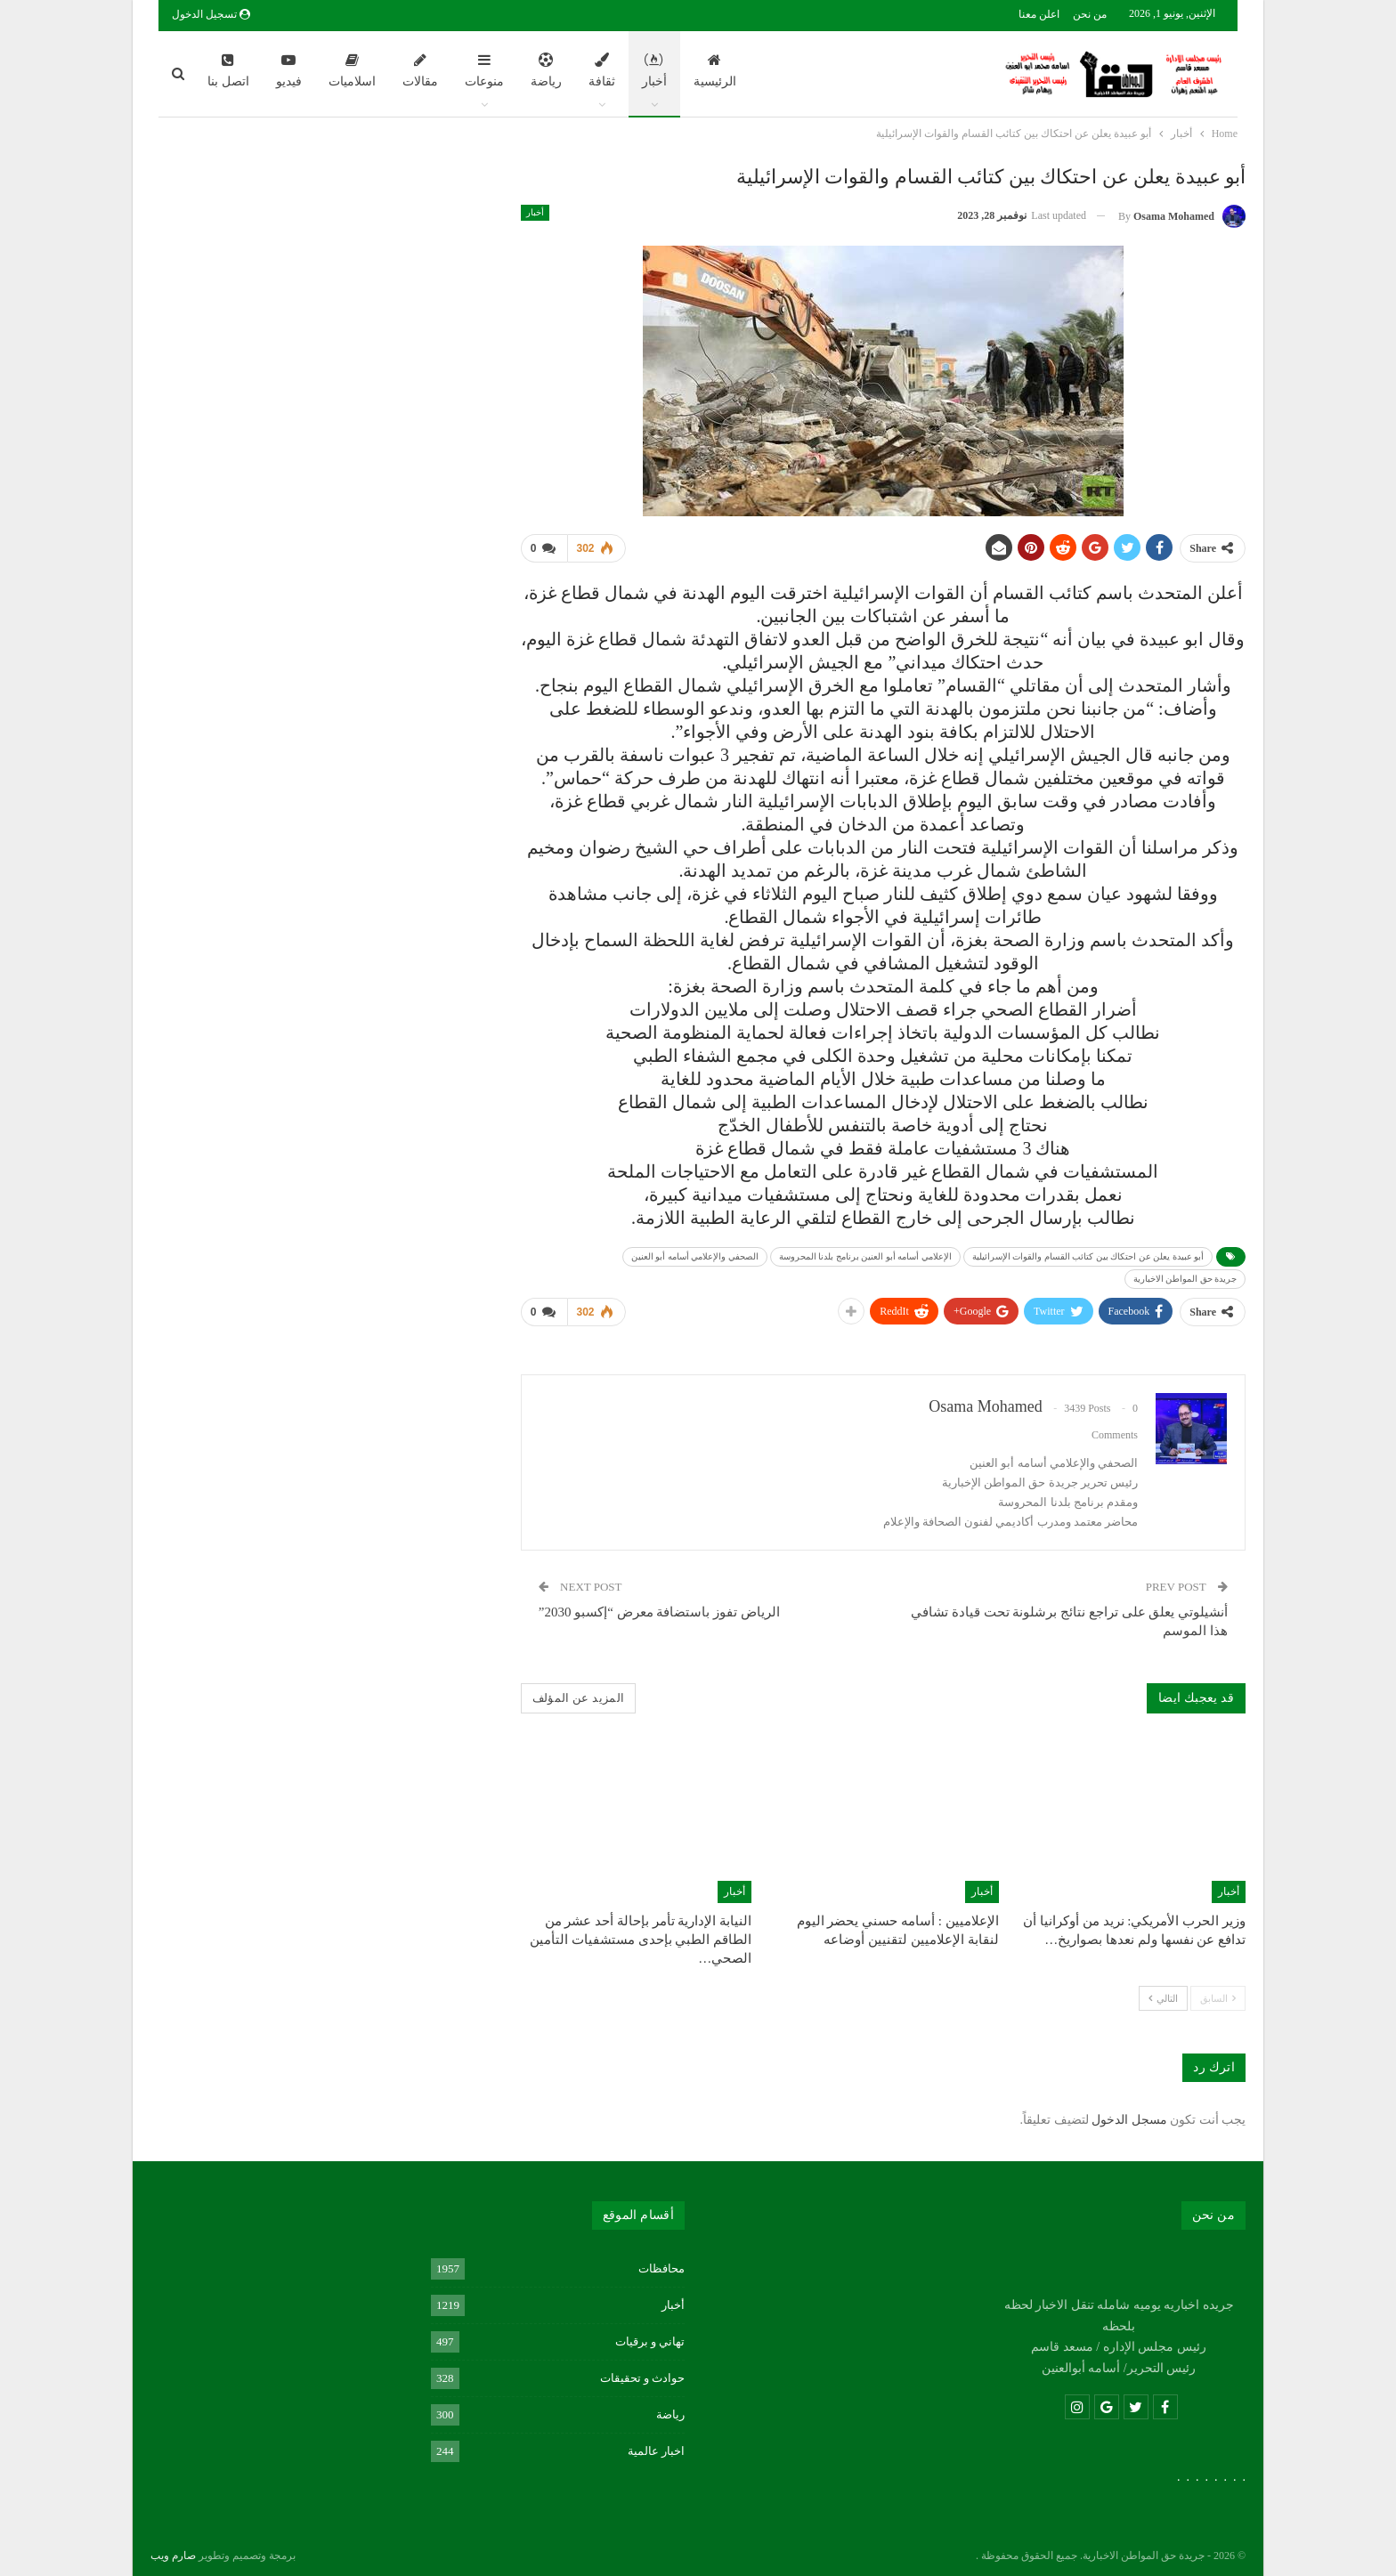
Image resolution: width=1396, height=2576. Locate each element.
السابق (1218, 1990)
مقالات (420, 70)
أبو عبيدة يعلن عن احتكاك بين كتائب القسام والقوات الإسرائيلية (1088, 1253)
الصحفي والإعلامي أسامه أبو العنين (695, 1253)
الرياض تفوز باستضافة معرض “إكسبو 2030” (659, 1605)
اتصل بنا (228, 70)
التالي (1163, 1990)
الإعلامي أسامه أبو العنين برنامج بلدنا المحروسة (865, 1253)
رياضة (546, 70)
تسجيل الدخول (211, 14)
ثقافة (602, 70)
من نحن (1090, 14)
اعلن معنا (1039, 14)
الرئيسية (715, 70)
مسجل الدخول (1129, 2112)
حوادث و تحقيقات (643, 2371)
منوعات (484, 70)
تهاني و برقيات (650, 2334)
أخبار (654, 70)
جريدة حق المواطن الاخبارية (1185, 1275)
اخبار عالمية (656, 2443)
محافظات (661, 2261)
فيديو (289, 70)
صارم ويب (173, 2548)
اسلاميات (352, 70)
